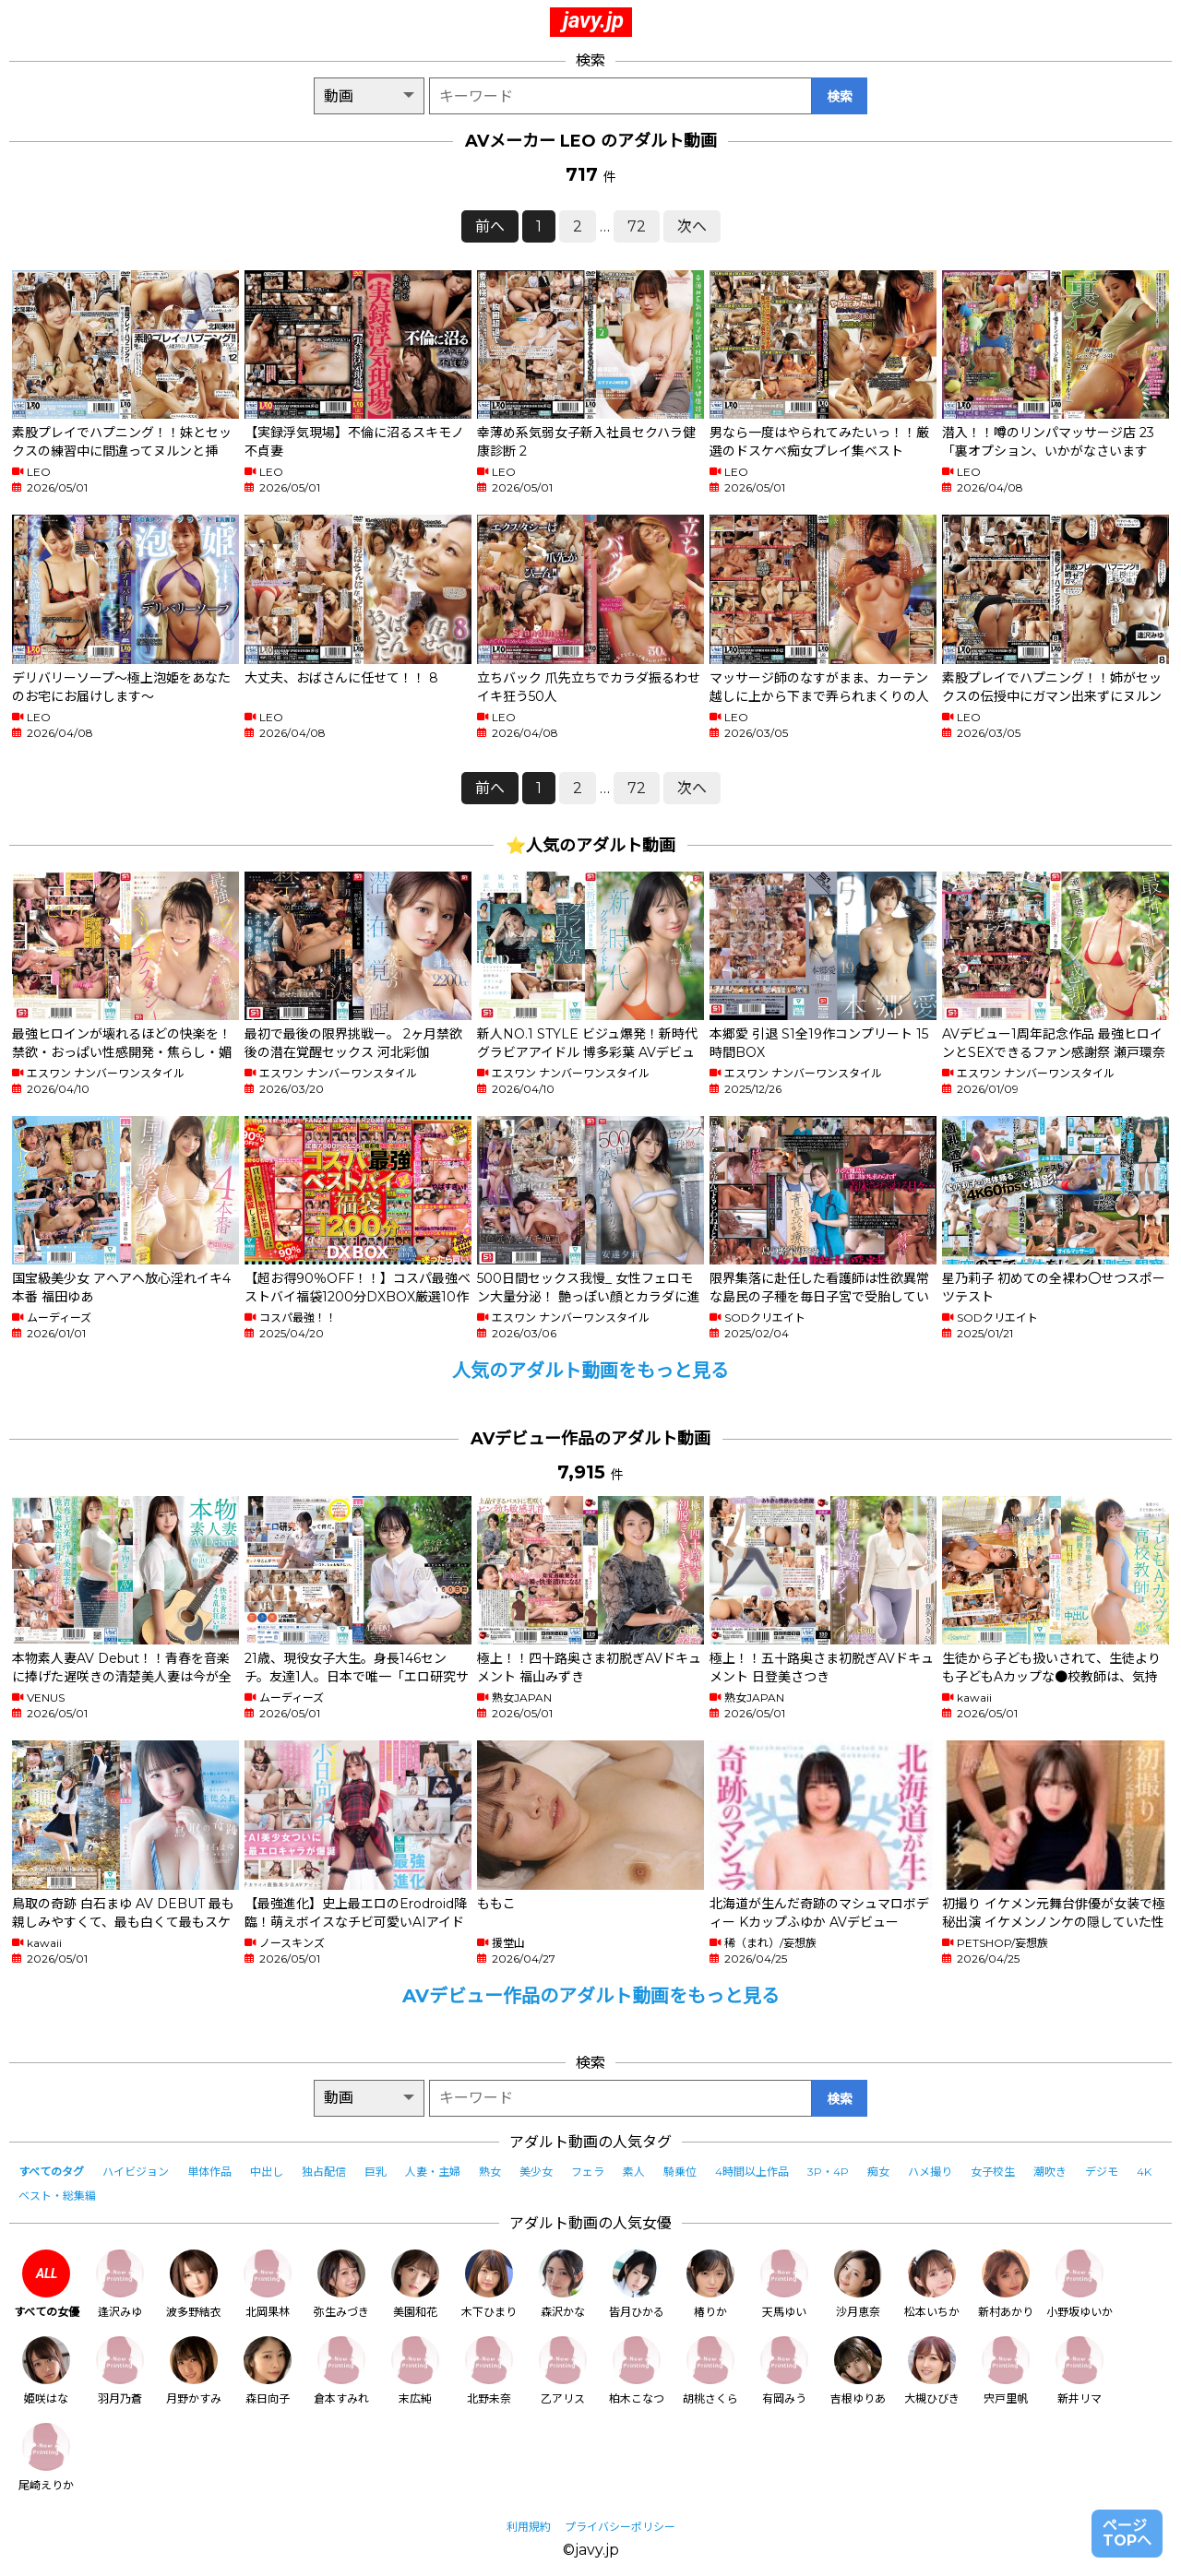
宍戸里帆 (1006, 2370)
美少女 (536, 2171)
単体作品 (209, 2171)
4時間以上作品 (752, 2171)
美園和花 (415, 2284)
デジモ (1101, 2171)
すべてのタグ (51, 2171)
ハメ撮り (930, 2171)
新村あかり (1005, 2284)
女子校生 (993, 2171)
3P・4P (828, 2171)
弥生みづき (341, 2284)
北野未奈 (489, 2370)
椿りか (710, 2284)
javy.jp (593, 20)
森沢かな (563, 2284)
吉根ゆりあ (858, 2370)
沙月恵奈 (858, 2284)
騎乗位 (680, 2171)
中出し (266, 2171)
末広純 (415, 2370)
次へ (692, 226)
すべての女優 (46, 2284)
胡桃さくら (710, 2370)
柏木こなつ (636, 2370)
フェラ (587, 2171)
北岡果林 (268, 2284)
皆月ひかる (636, 2284)
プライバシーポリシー (620, 2527)
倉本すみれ (341, 2370)
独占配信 (324, 2171)
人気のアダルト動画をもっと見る (590, 1370)
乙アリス (563, 2370)
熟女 (490, 2171)
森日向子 (268, 2370)
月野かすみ (193, 2370)
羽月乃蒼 (120, 2370)
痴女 (878, 2171)
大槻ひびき (932, 2370)
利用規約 (529, 2527)
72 (636, 226)
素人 (634, 2171)
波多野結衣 (193, 2284)
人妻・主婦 (432, 2171)
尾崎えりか (46, 2457)
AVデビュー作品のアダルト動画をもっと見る (591, 1996)
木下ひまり (489, 2284)
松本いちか (932, 2284)
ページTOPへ (1127, 2533)
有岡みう (784, 2370)
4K (1144, 2171)
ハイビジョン (135, 2171)
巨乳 (375, 2171)
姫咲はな (46, 2370)
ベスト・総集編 (57, 2195)
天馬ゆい (784, 2284)
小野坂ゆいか (1079, 2284)
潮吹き (1050, 2171)
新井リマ (1079, 2370)
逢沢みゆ (120, 2284)
